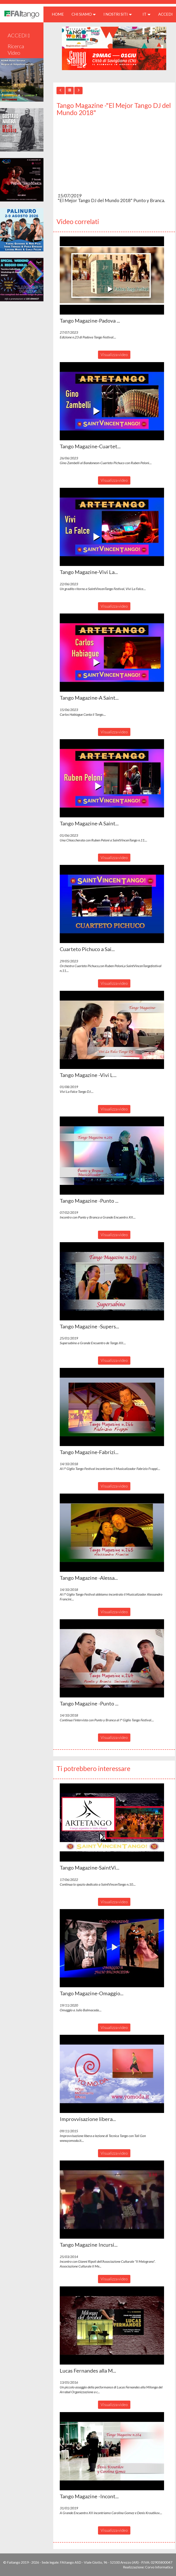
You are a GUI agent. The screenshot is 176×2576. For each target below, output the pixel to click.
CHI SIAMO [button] (83, 14)
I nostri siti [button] (117, 14)
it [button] (147, 14)
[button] (112, 275)
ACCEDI (165, 14)
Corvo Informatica (159, 2567)
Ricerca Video (16, 49)
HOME (59, 14)
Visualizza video (114, 354)
